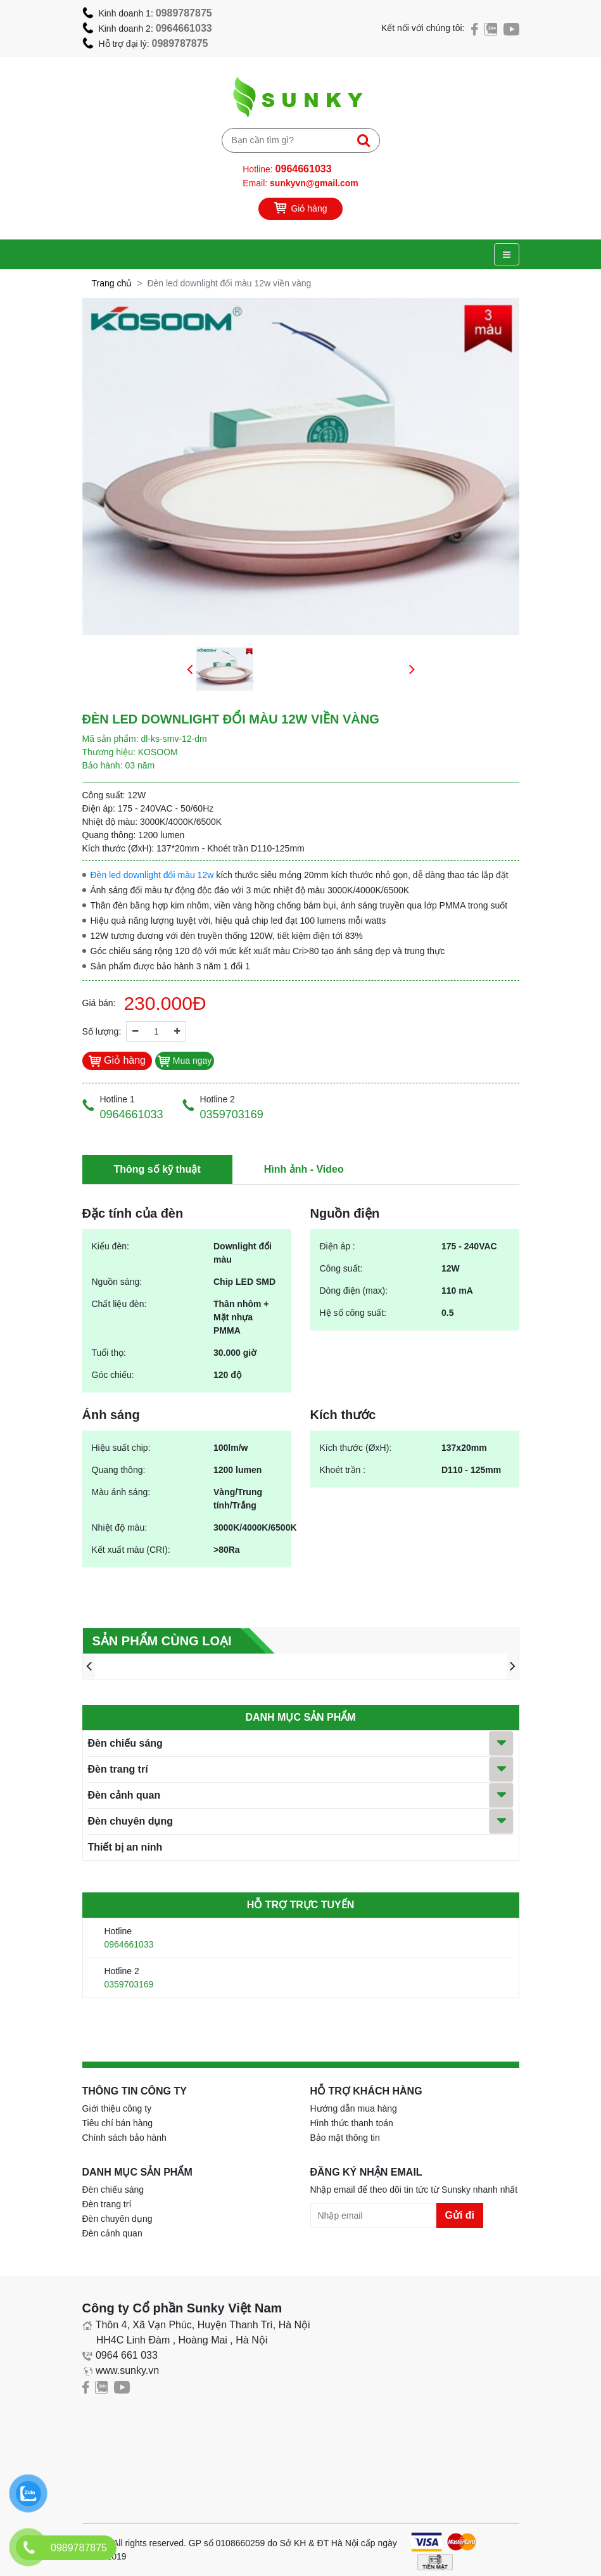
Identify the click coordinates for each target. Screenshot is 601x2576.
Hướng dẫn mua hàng (353, 2108)
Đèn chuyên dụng (130, 1821)
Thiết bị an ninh (125, 1847)
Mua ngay (185, 1060)
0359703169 (129, 1984)
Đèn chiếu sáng (125, 1743)
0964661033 (184, 28)
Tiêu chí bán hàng (117, 2123)
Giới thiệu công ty (117, 2108)
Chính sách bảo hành (124, 2138)
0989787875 (184, 13)
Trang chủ (112, 283)
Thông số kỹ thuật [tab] (157, 1169)
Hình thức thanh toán (351, 2123)
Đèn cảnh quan (124, 1795)
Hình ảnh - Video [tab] (304, 1169)
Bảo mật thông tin (345, 2138)
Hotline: (287, 168)
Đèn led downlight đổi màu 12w (152, 875)
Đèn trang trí (118, 1769)
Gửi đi (460, 2215)
